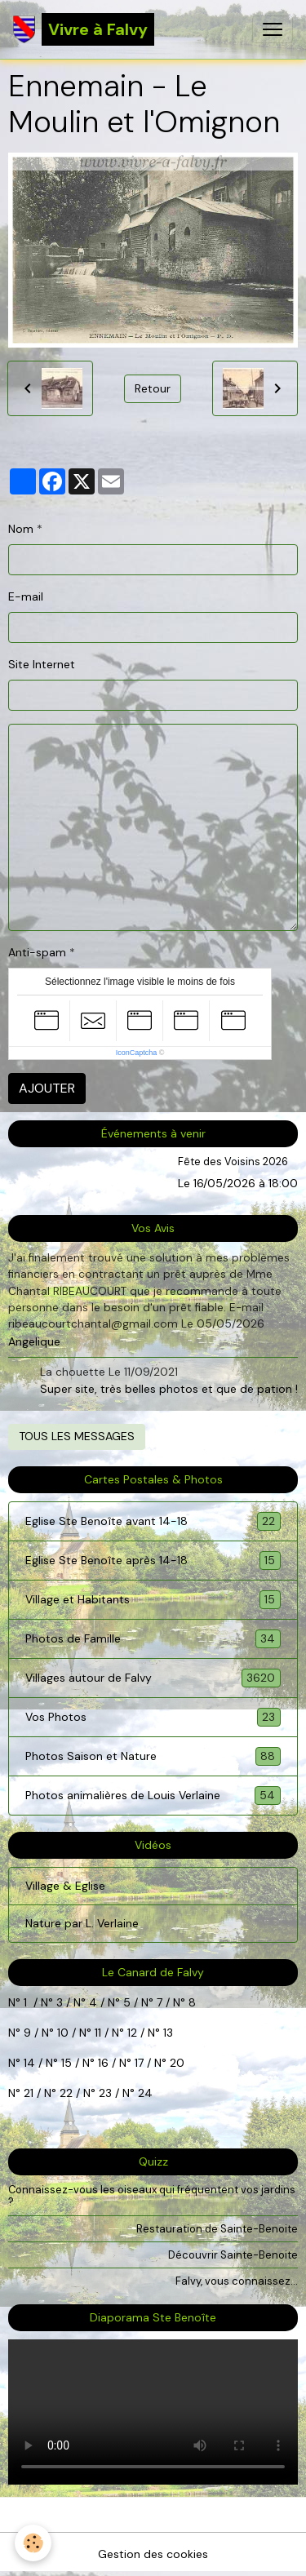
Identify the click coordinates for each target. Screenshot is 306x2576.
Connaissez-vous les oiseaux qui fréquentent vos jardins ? (151, 2196)
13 (168, 2032)
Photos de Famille (153, 1638)
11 (96, 2032)
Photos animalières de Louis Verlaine (153, 1795)
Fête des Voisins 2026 (233, 1161)
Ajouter (47, 1088)
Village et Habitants (153, 1599)
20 (175, 2062)
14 (29, 2062)
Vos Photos (153, 1717)
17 (139, 2062)
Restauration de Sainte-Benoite (217, 2229)
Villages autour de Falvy (153, 1678)
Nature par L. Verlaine (82, 1923)
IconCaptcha (136, 1053)
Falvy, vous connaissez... (236, 2281)
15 (66, 2062)
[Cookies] (33, 2543)
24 (144, 2093)
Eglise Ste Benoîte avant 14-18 (153, 1521)
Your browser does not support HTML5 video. (153, 2412)
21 (30, 2093)
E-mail (25, 596)
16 (103, 2062)
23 (105, 2093)
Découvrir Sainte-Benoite (233, 2255)
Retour (153, 388)
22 (64, 2093)
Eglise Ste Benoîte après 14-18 (153, 1560)
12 (133, 2032)
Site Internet (41, 664)
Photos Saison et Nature (153, 1756)
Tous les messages (77, 1436)
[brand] (83, 29)
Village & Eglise (65, 1885)
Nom (20, 528)
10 (61, 2032)
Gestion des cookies (153, 2554)
